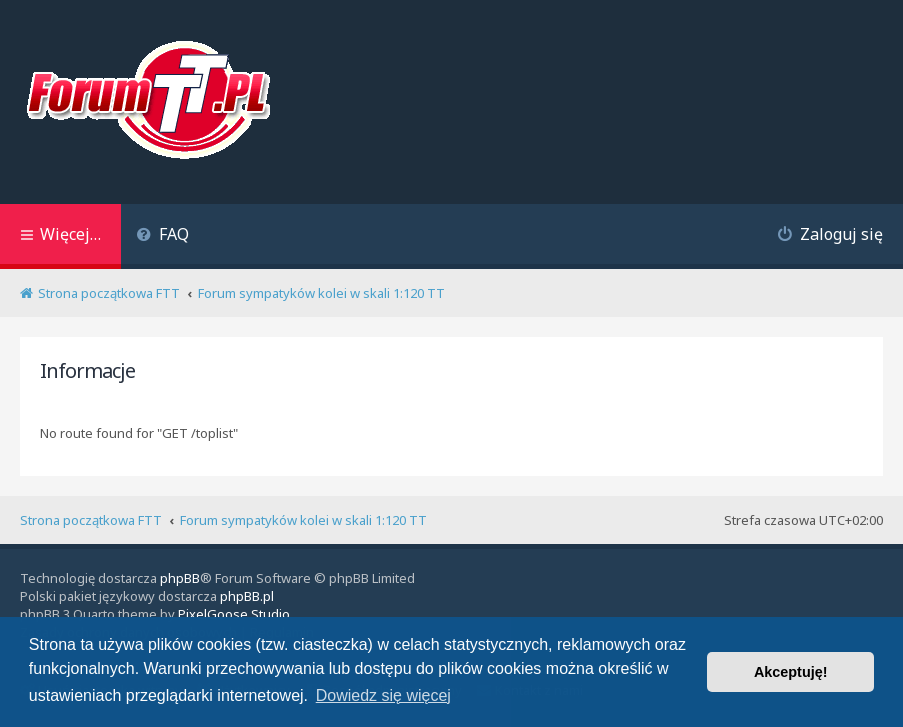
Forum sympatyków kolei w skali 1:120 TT (303, 520)
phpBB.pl (247, 596)
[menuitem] (162, 236)
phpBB (180, 578)
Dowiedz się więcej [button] (383, 695)
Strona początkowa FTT (91, 520)
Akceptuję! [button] (791, 672)
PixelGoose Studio (234, 614)
